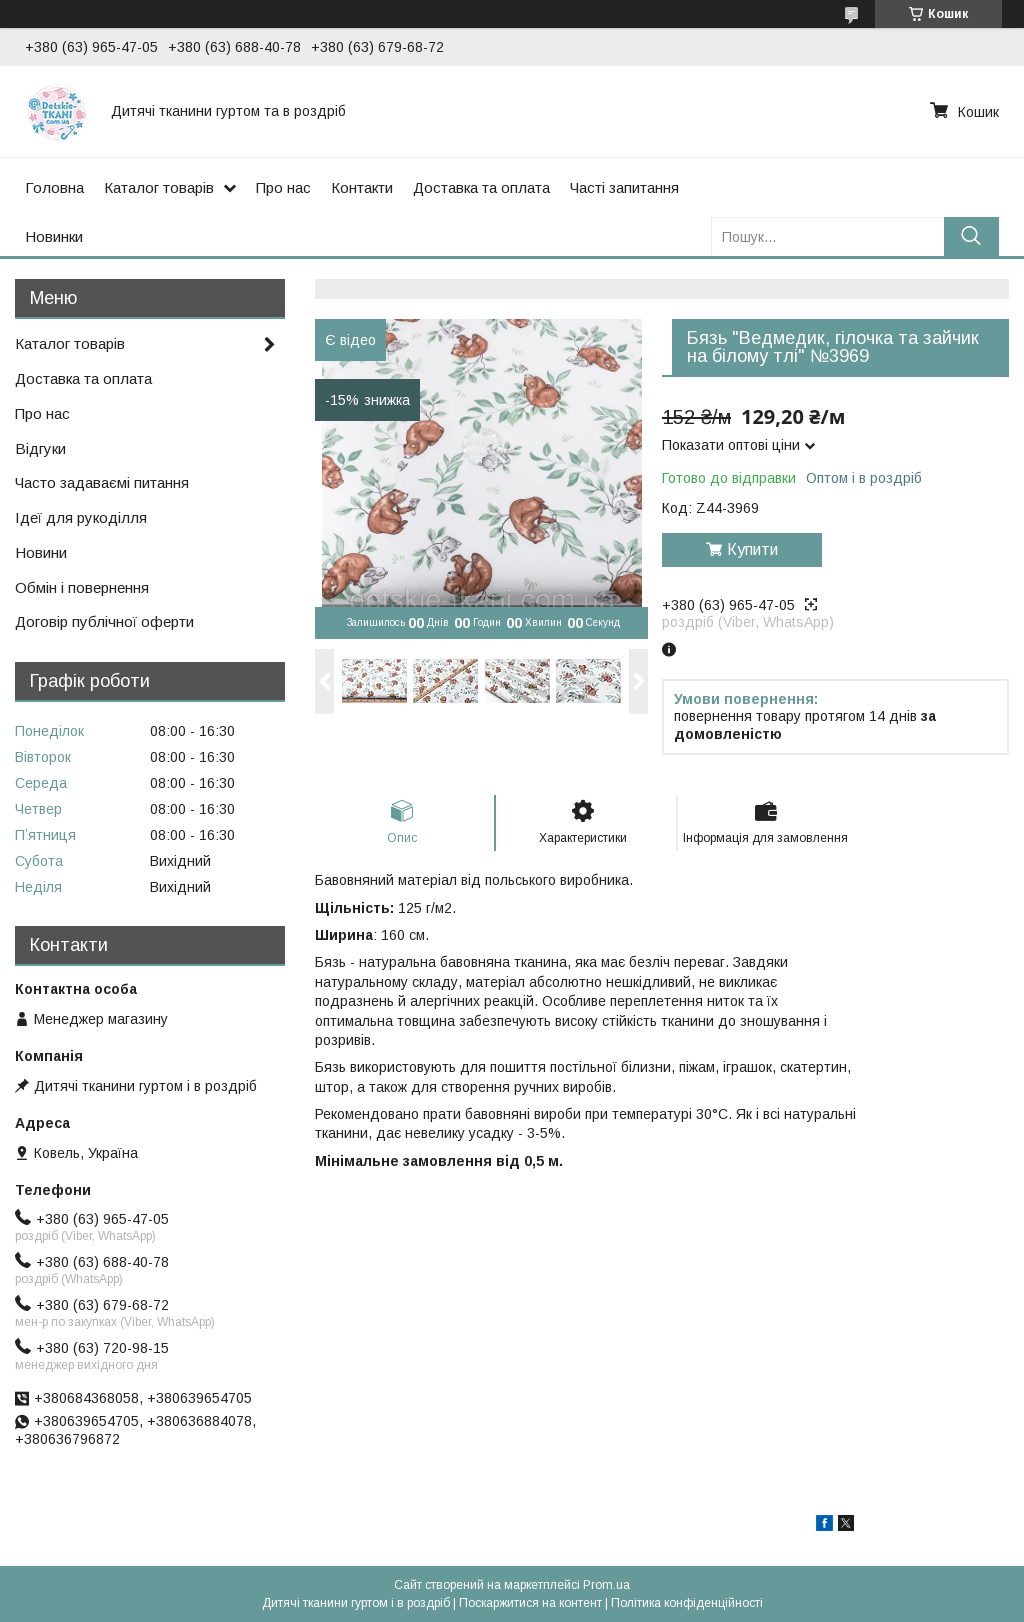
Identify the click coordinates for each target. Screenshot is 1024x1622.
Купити (752, 549)
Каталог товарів (159, 187)
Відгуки (40, 448)
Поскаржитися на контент (530, 1603)
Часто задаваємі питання (102, 482)
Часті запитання (624, 187)
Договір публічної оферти (104, 621)
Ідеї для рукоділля (81, 517)
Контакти (362, 187)
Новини (41, 552)
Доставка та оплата (481, 187)
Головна (54, 187)
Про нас (283, 187)
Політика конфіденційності (687, 1603)
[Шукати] (971, 236)
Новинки (54, 236)
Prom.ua (606, 1585)
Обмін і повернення (82, 587)
